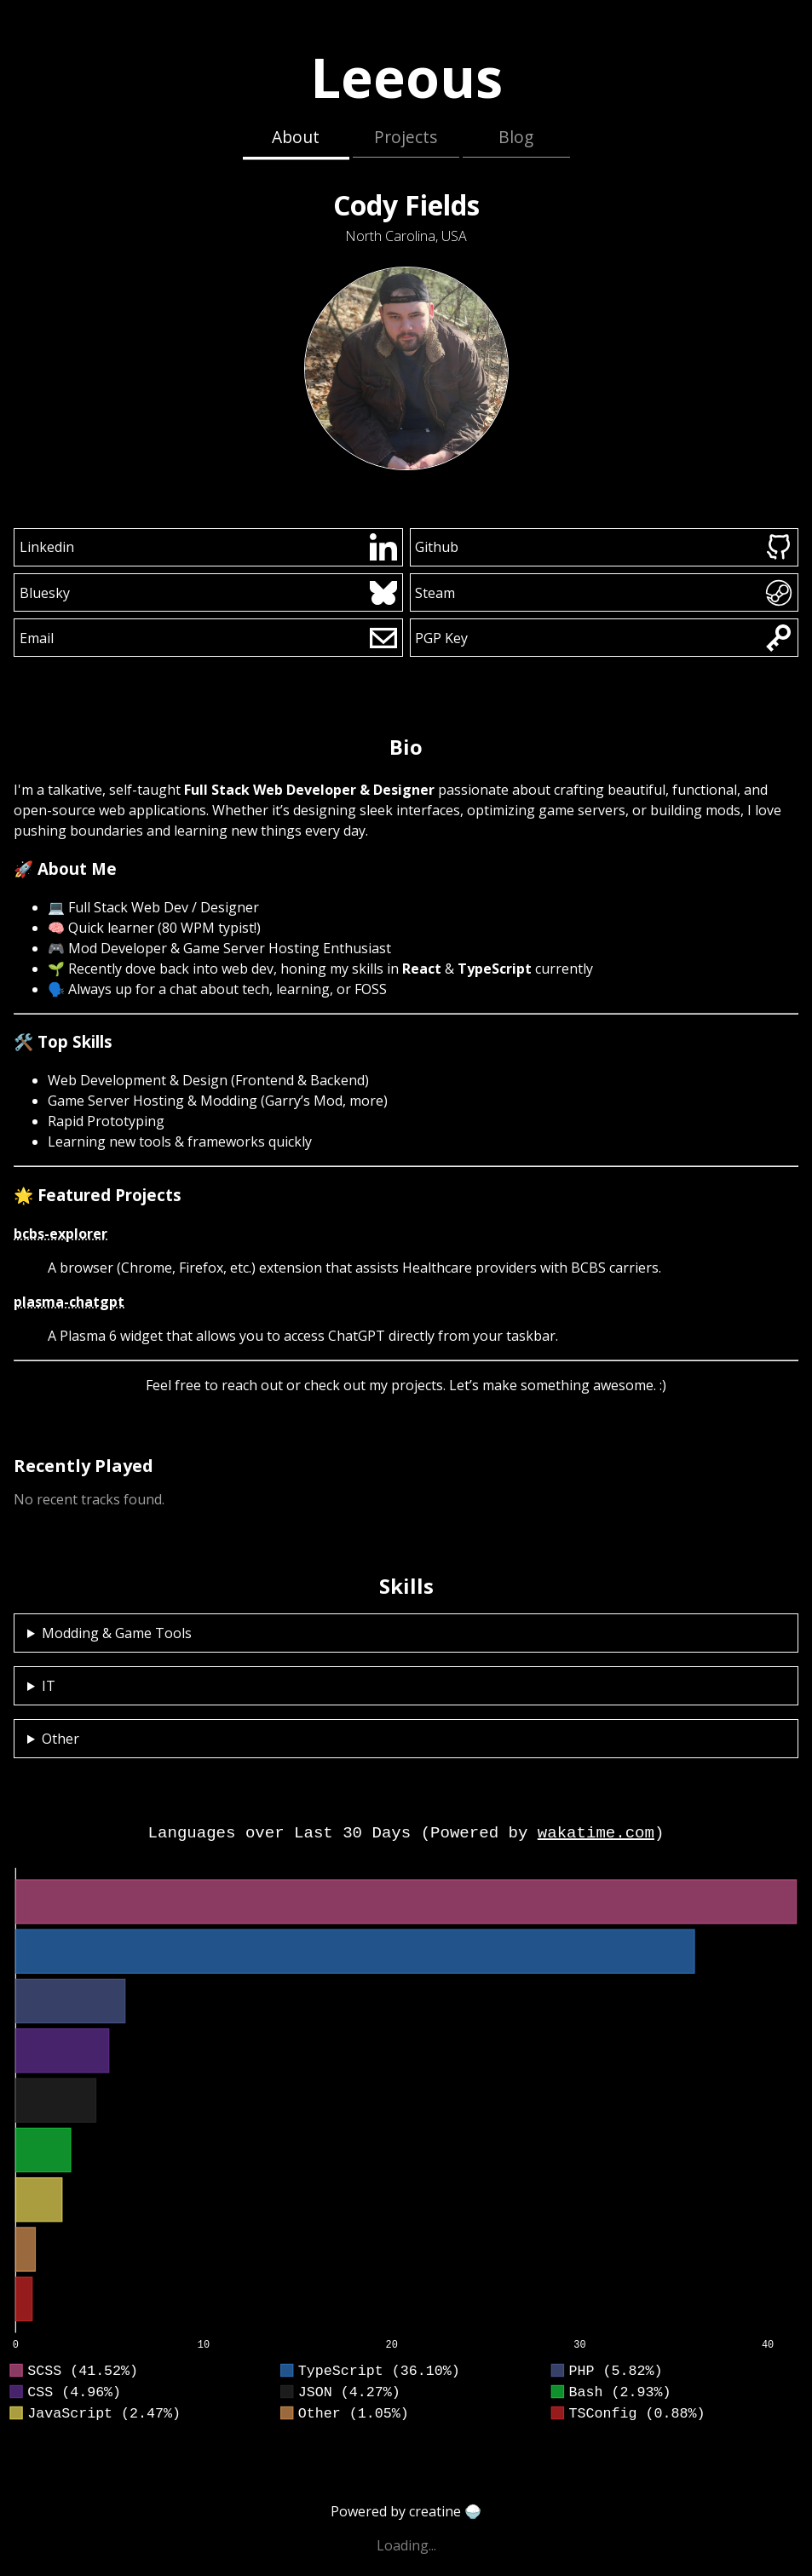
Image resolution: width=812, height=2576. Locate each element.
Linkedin (208, 547)
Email (208, 638)
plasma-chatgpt (69, 1301)
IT (48, 1685)
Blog (515, 136)
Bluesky (208, 593)
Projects (405, 136)
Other (60, 1738)
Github (603, 547)
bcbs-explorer (60, 1233)
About (296, 136)
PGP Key (603, 638)
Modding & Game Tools (117, 1633)
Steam (603, 593)
